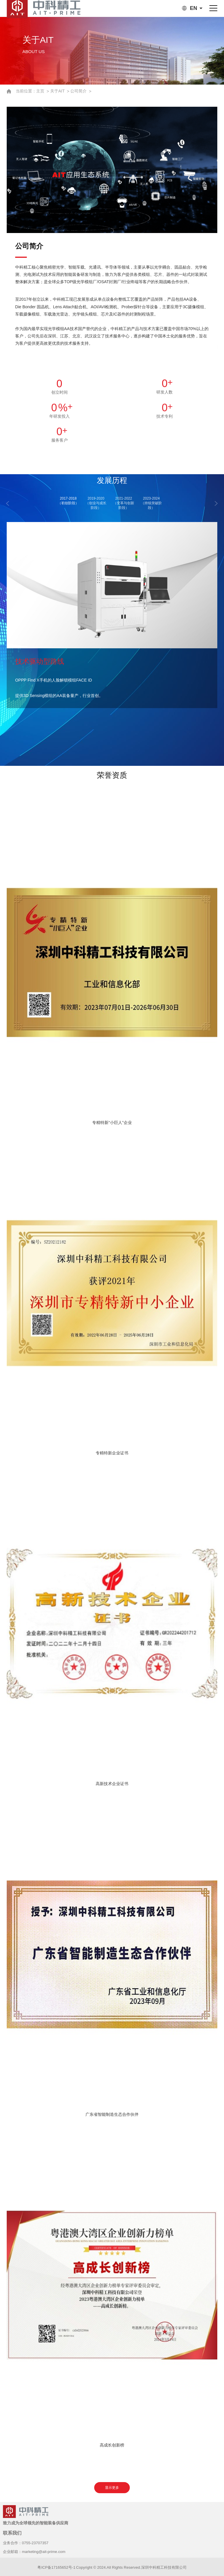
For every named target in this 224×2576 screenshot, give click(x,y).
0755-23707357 (35, 2543)
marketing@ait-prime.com (43, 2551)
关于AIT (58, 91)
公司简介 (79, 91)
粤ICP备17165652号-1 (56, 2567)
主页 (41, 91)
